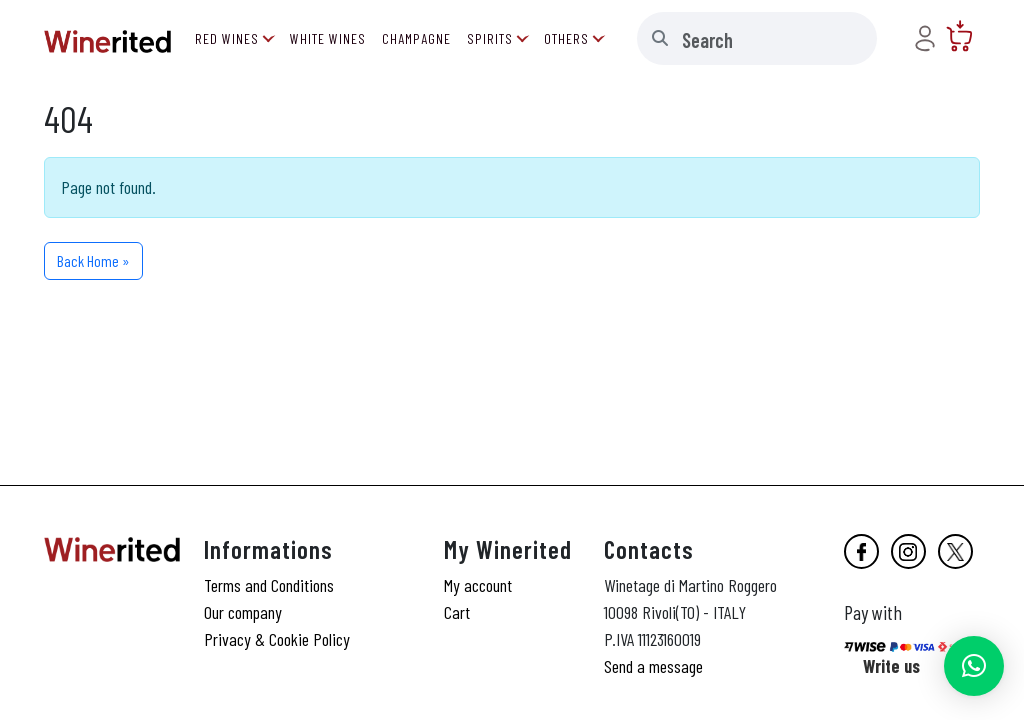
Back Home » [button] (93, 260)
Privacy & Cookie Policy (277, 639)
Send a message (653, 666)
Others (566, 38)
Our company (243, 612)
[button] (974, 666)
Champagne (416, 38)
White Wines (328, 38)
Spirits (490, 38)
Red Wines (227, 38)
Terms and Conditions (269, 585)
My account (478, 585)
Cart (457, 612)
